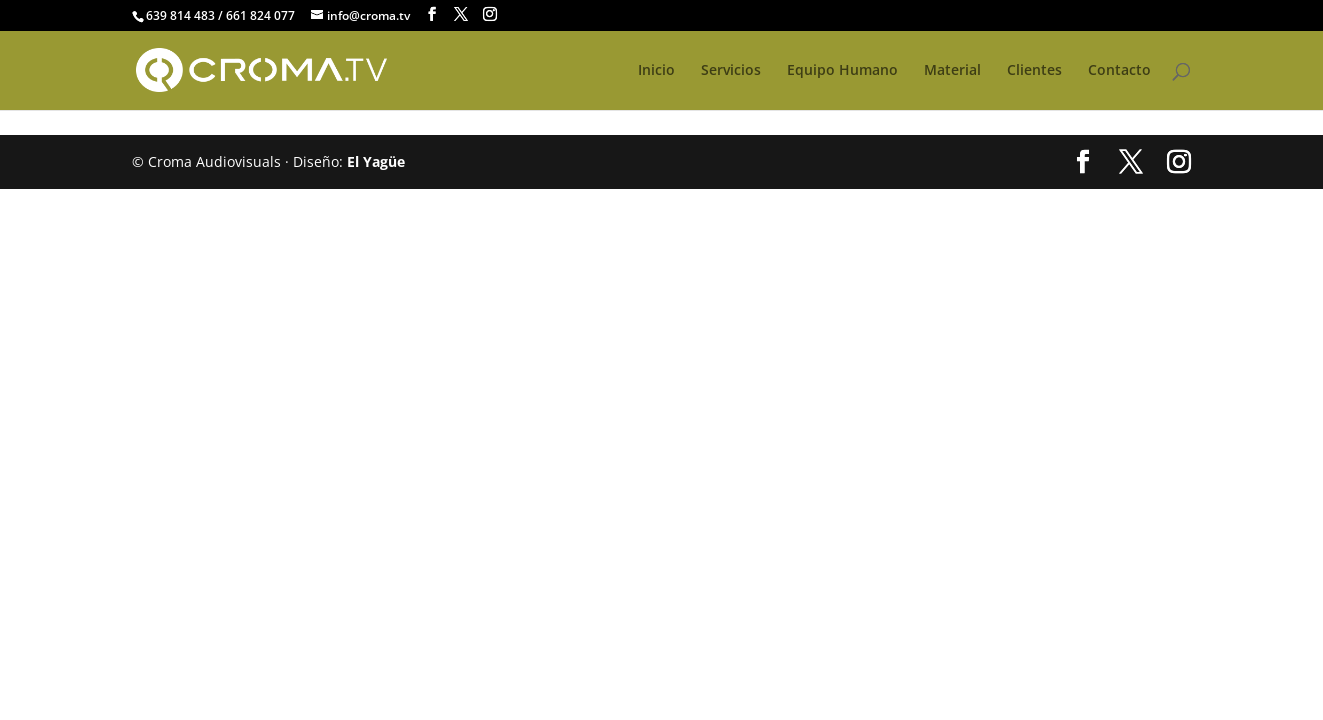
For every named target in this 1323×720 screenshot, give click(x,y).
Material (952, 71)
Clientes (1034, 71)
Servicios (731, 71)
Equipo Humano (842, 71)
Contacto (1119, 71)
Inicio (656, 71)
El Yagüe (376, 161)
